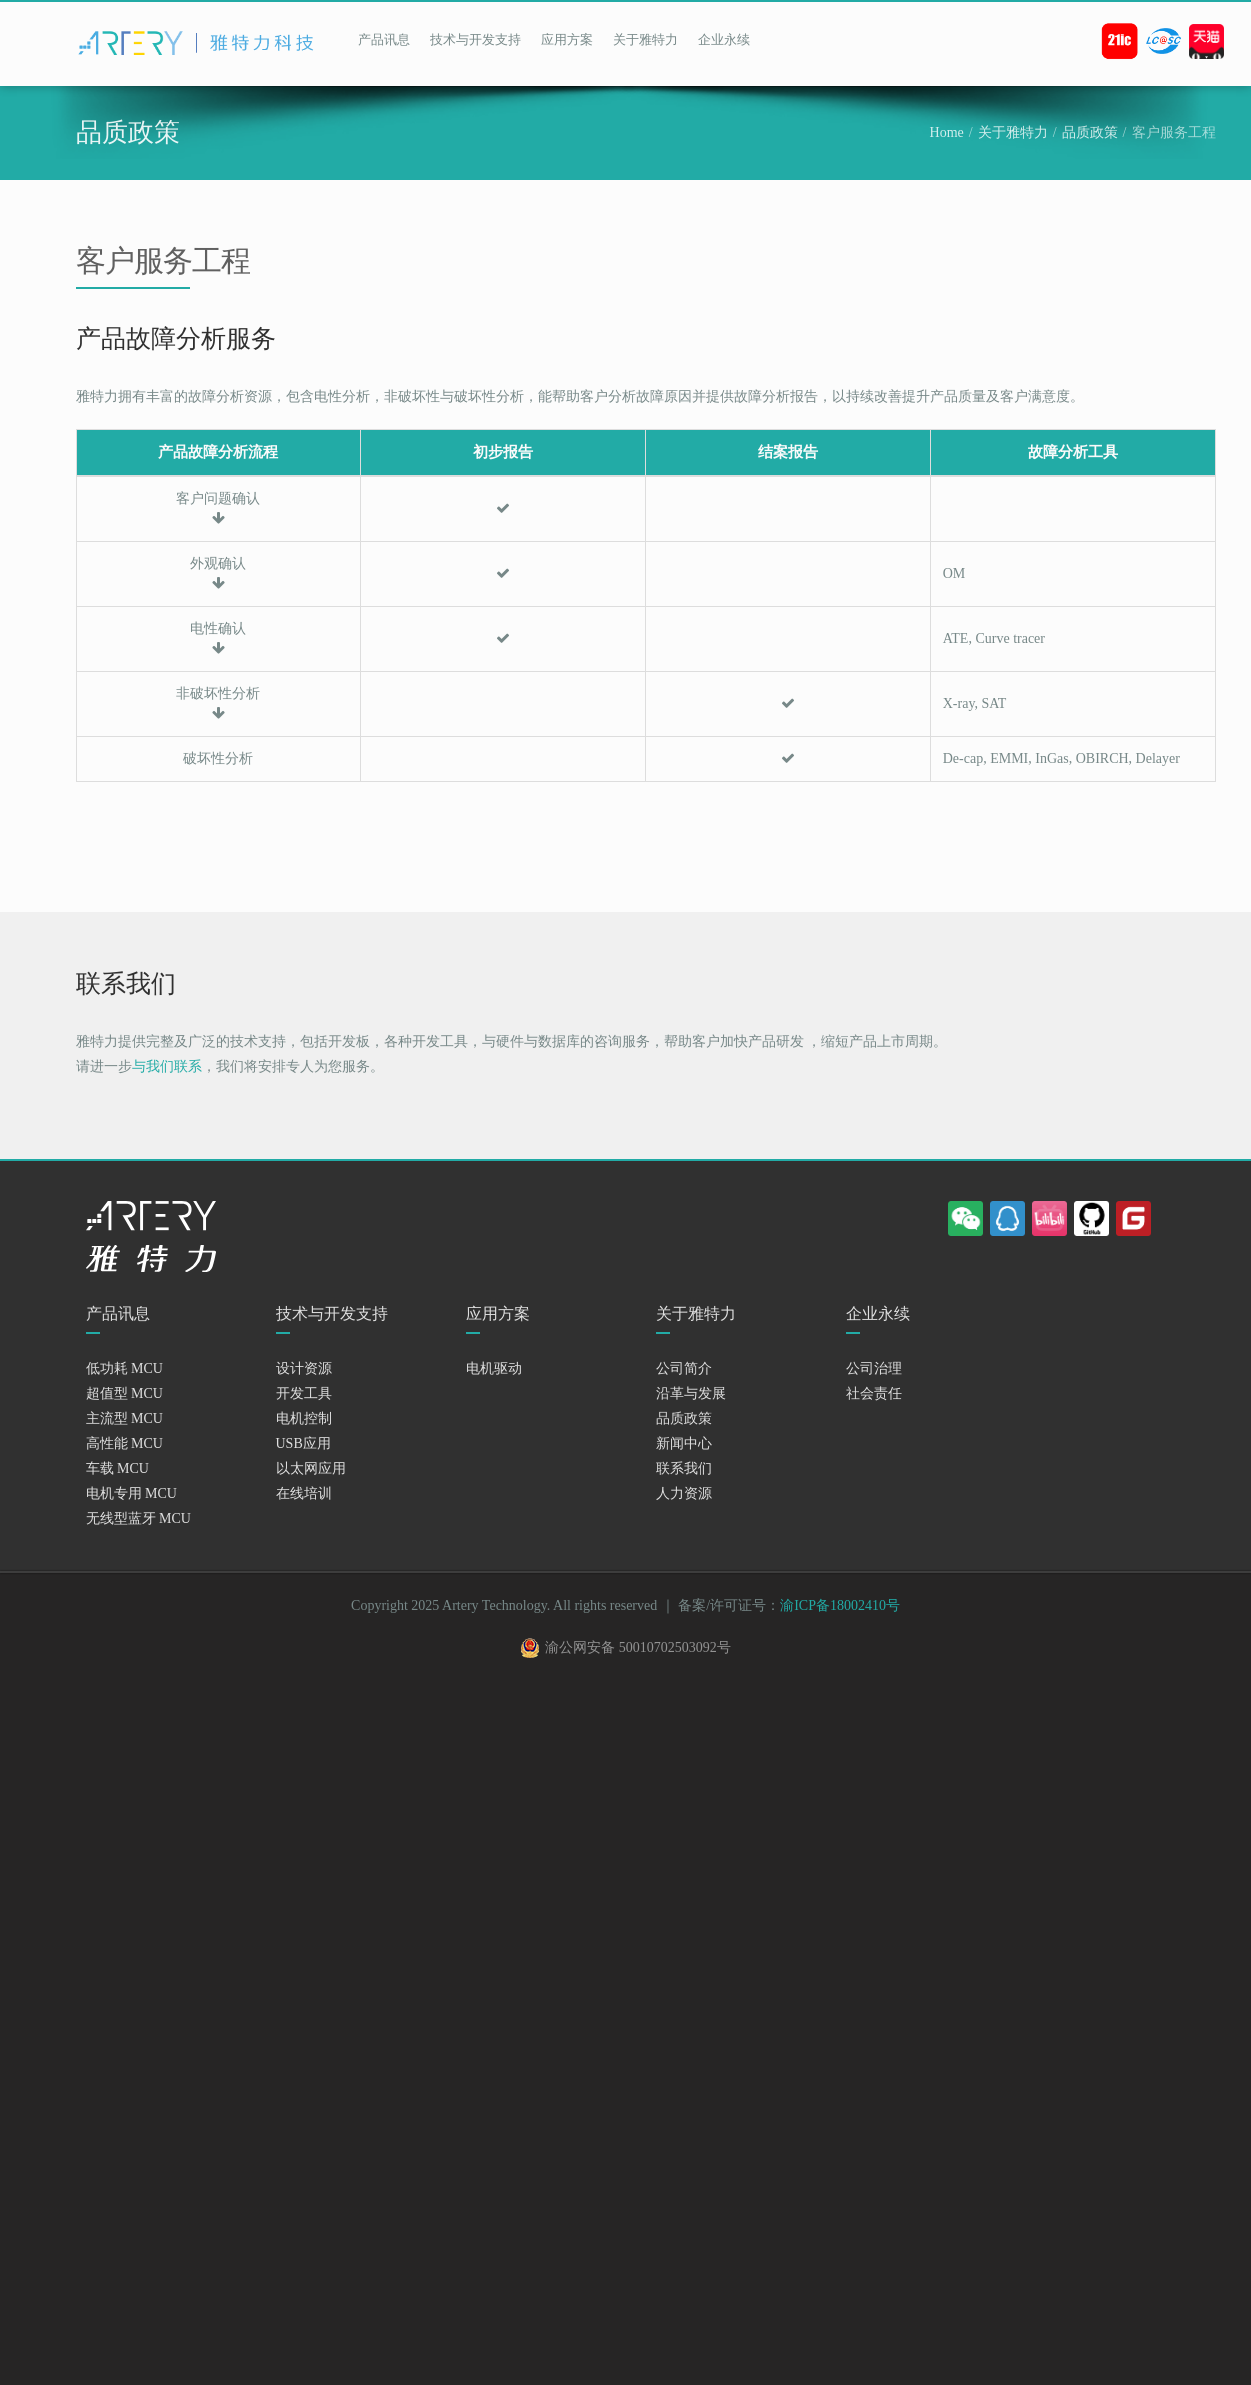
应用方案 (567, 39)
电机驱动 (494, 1368)
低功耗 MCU (124, 1368)
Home (947, 132)
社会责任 (874, 1393)
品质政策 (1090, 132)
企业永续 (724, 39)
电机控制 (304, 1418)
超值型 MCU (124, 1393)
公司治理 (874, 1368)
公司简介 (684, 1368)
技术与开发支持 (475, 39)
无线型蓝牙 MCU (138, 1518)
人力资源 (684, 1493)
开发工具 (304, 1393)
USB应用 (303, 1443)
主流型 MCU (124, 1418)
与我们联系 (167, 1066)
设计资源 (304, 1368)
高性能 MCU (124, 1443)
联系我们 (684, 1468)
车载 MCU (117, 1468)
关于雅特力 (645, 39)
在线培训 (304, 1493)
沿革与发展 (691, 1393)
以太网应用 (311, 1468)
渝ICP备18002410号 (840, 1605)
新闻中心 (684, 1443)
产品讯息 (384, 39)
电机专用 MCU (131, 1493)
